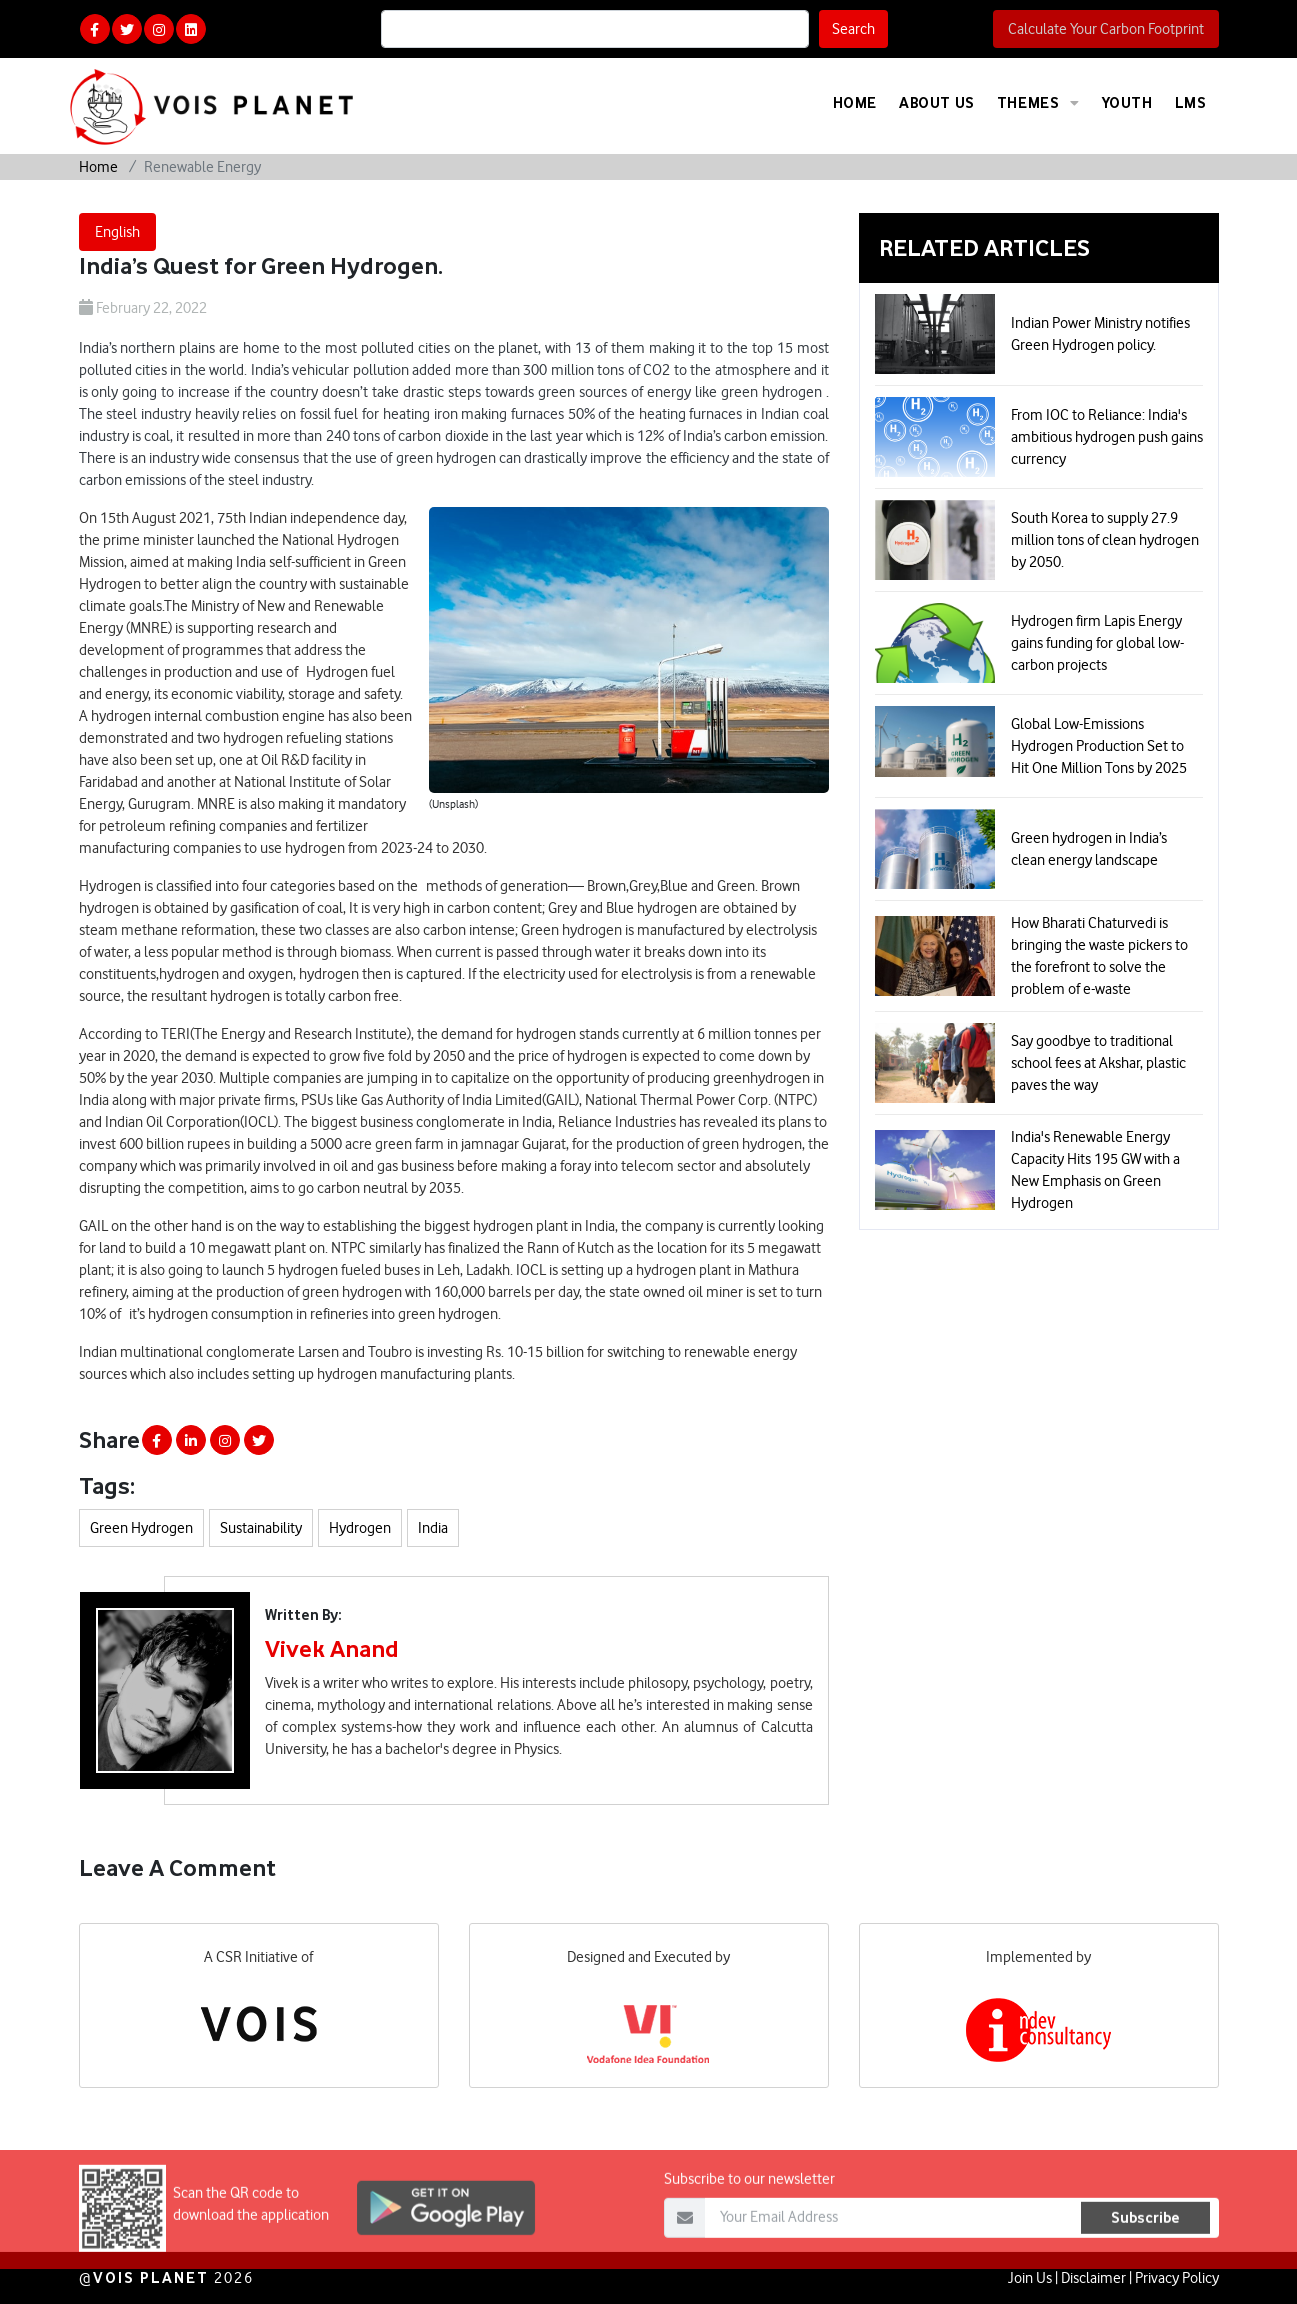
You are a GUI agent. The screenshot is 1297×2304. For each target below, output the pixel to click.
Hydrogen (360, 1528)
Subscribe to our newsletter (749, 2215)
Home (855, 102)
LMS (1191, 102)
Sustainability (261, 1528)
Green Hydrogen (141, 1528)
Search (853, 29)
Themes (1038, 103)
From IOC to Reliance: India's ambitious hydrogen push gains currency (1107, 437)
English (117, 232)
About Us (937, 102)
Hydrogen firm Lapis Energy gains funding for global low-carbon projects (1097, 643)
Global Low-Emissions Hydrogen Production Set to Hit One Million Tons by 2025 (1099, 746)
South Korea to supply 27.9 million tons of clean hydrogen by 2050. (1105, 540)
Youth (1127, 102)
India (433, 1528)
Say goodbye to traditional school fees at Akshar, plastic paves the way (1098, 1063)
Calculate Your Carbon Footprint (1106, 29)
